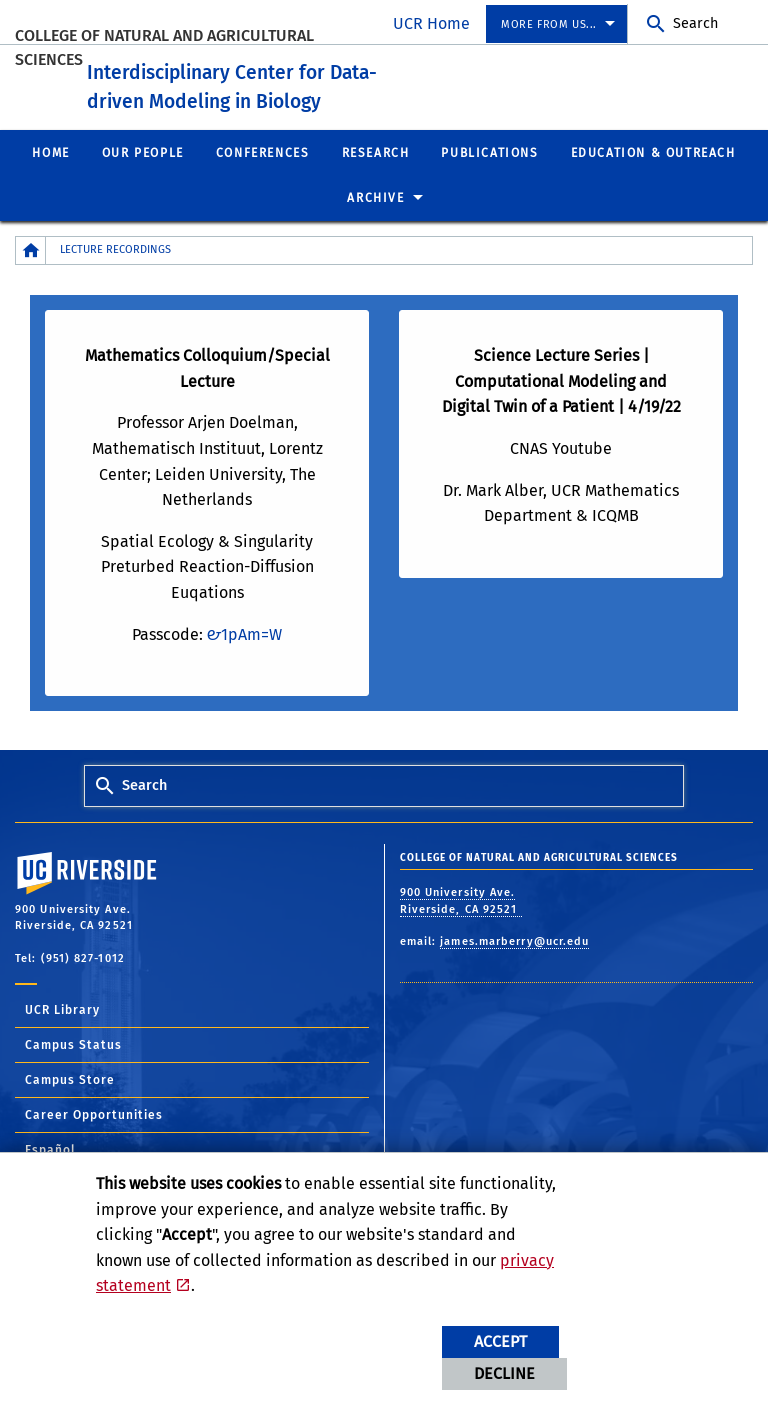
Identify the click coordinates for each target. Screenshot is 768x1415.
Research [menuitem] (376, 177)
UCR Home (431, 23)
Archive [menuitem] (375, 223)
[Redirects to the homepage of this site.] (31, 275)
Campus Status (73, 1070)
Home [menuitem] (50, 177)
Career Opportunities (94, 1140)
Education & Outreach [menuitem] (653, 177)
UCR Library (62, 1035)
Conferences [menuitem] (263, 177)
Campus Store (70, 1105)
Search (695, 23)
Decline (504, 1373)
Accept (500, 1341)
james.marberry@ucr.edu (514, 966)
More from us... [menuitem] (549, 24)
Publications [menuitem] (489, 177)
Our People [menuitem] (143, 177)
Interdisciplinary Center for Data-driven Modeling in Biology (329, 93)
